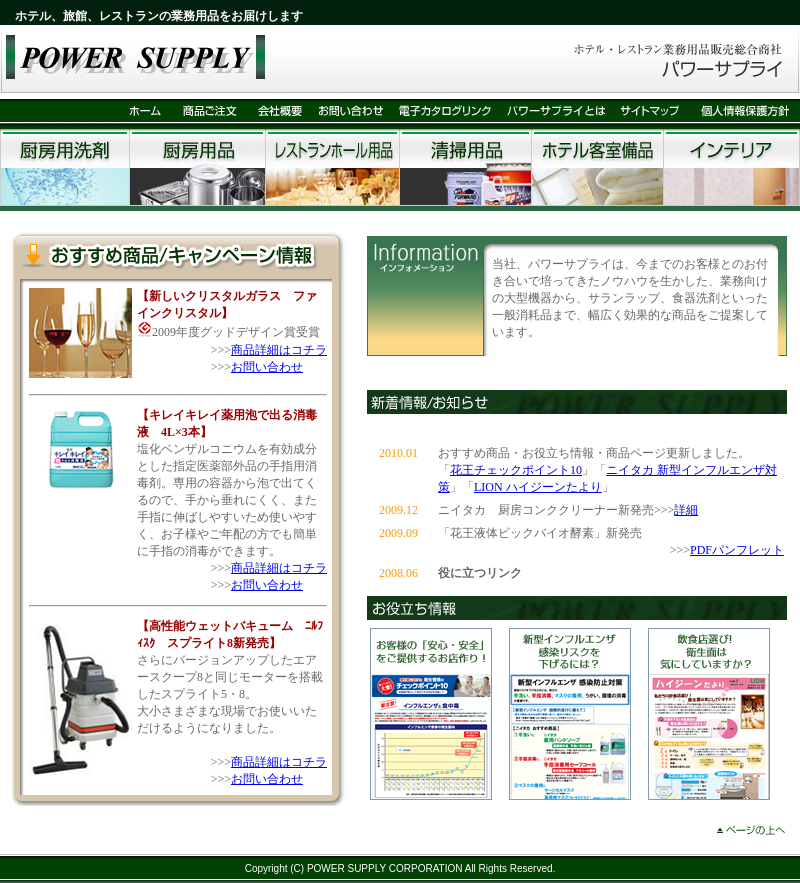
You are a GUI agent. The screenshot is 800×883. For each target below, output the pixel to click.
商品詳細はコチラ (279, 350)
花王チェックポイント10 (516, 470)
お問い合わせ (267, 367)
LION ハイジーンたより (538, 487)
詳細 (686, 510)
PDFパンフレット (737, 550)
